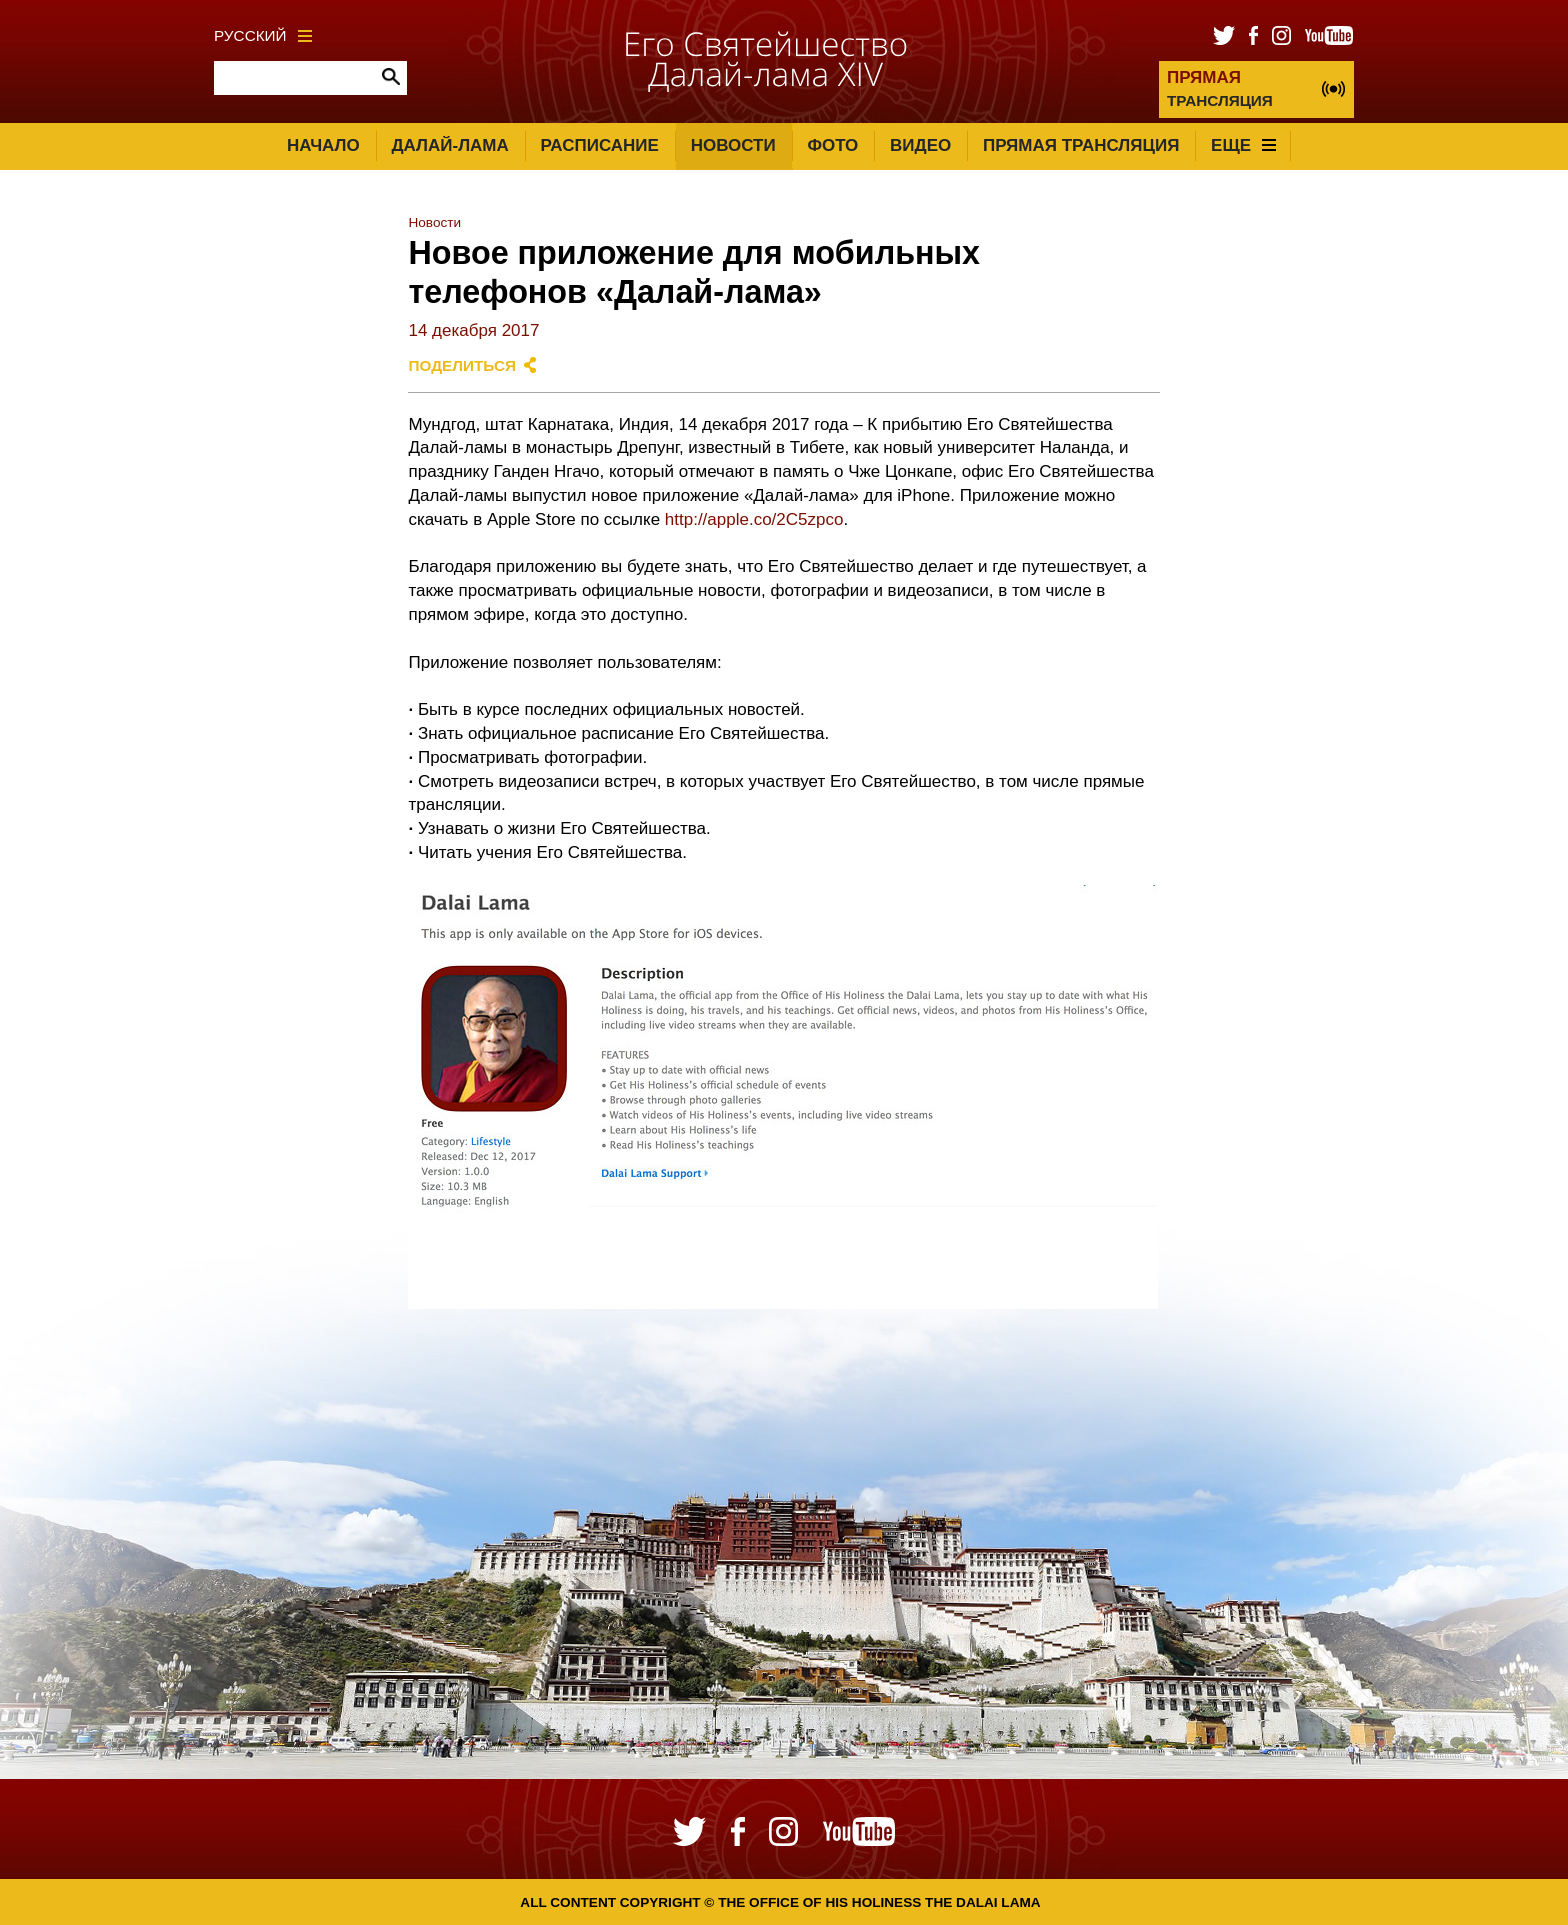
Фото (832, 145)
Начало (323, 145)
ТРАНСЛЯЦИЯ (1220, 88)
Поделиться (462, 365)
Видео (920, 145)
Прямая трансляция (1081, 145)
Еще (1243, 145)
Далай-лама (449, 145)
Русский (263, 35)
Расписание (600, 145)
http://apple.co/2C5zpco (754, 519)
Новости (733, 145)
